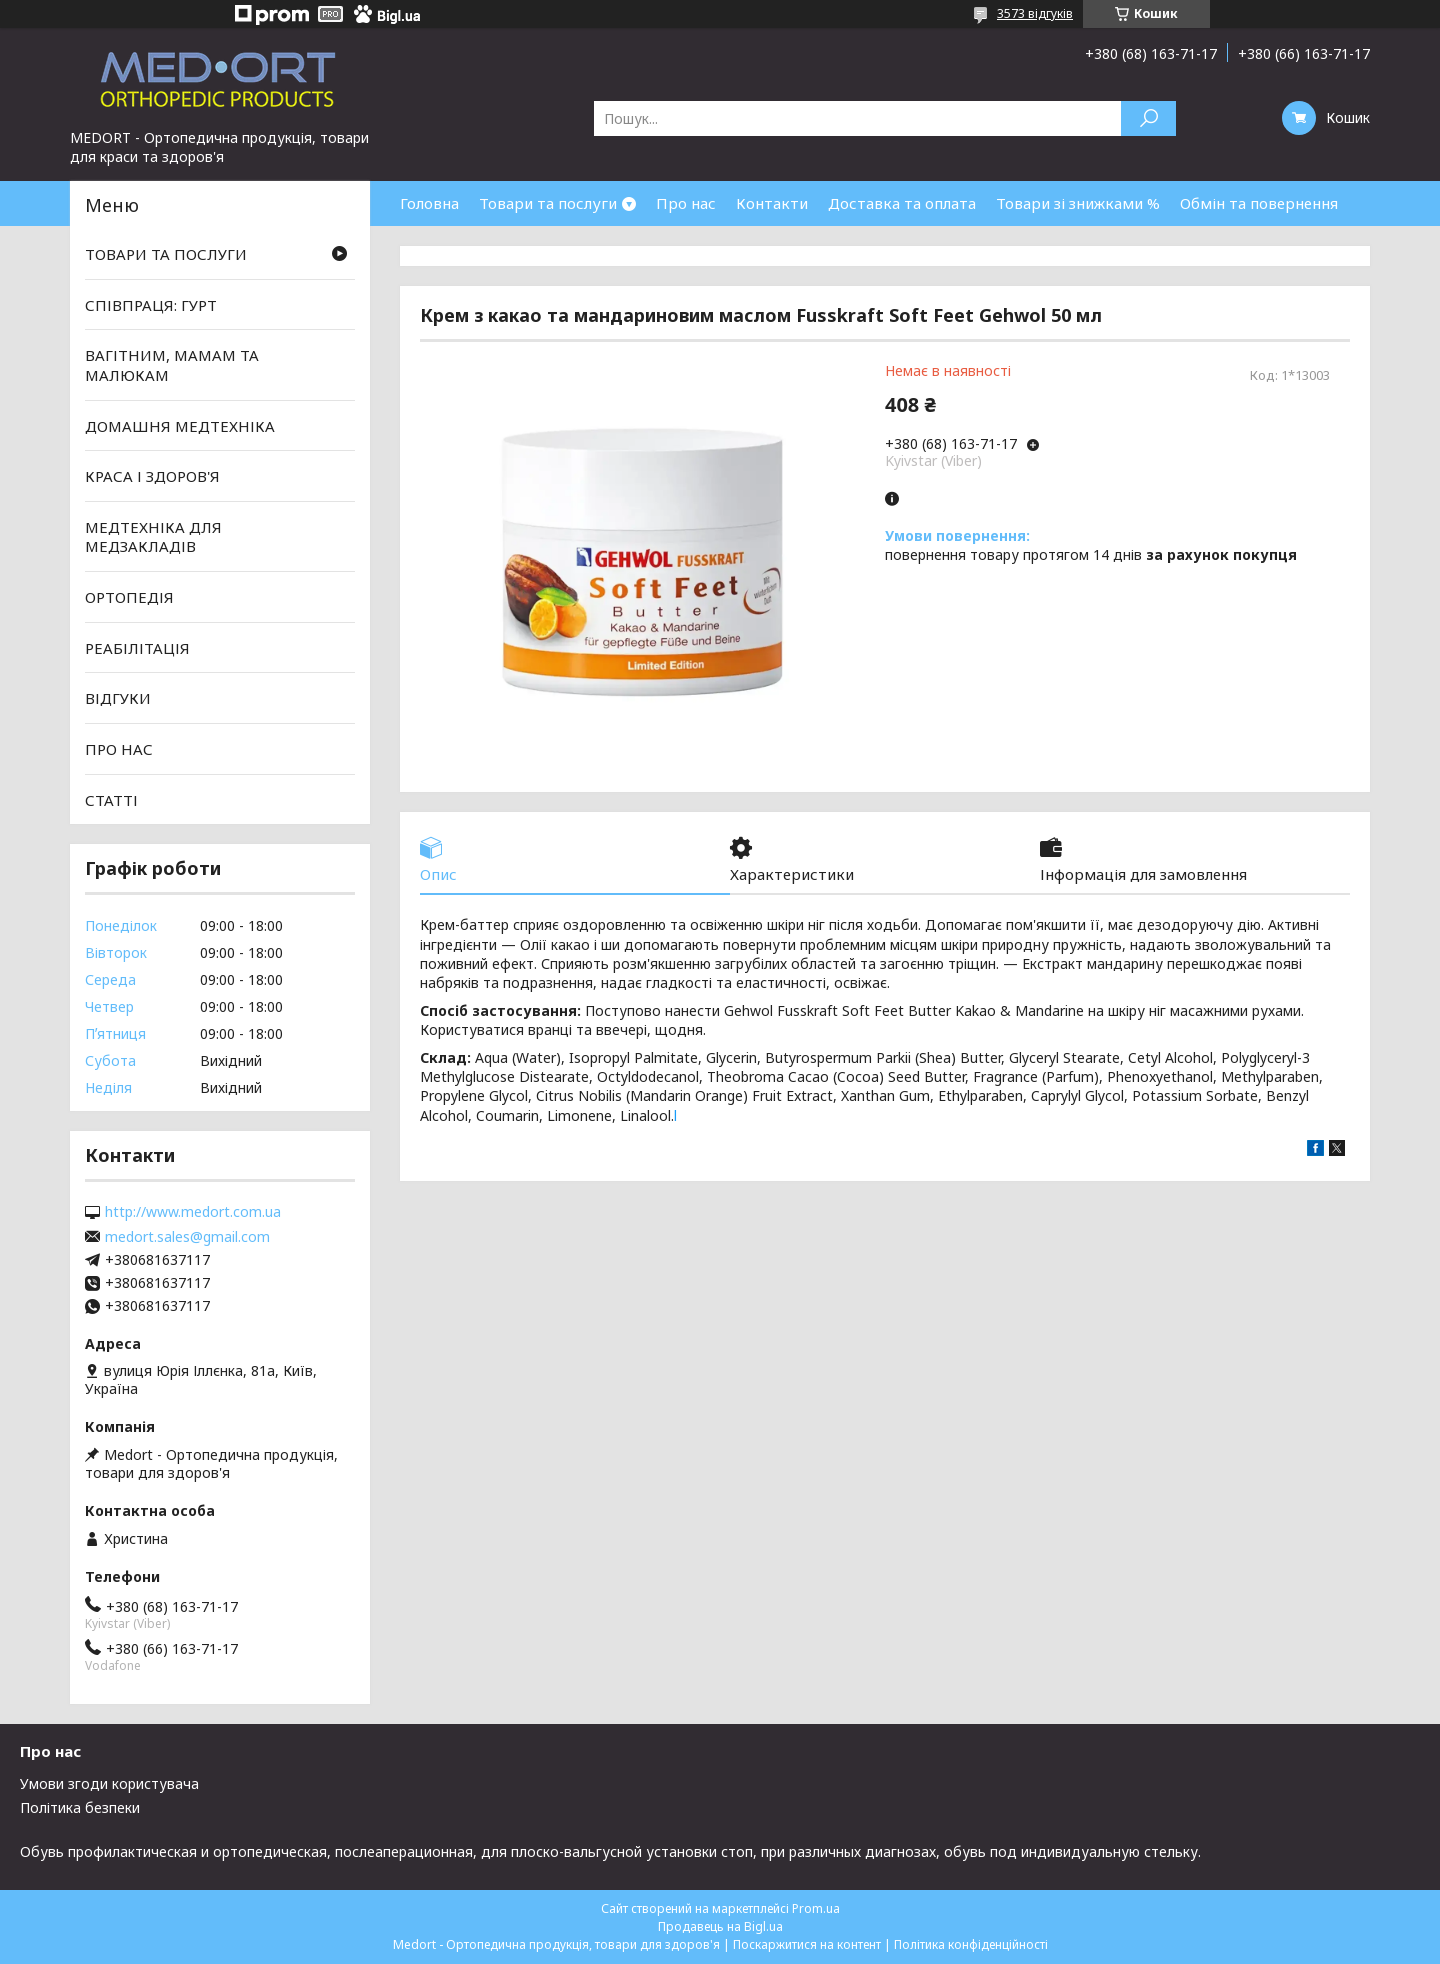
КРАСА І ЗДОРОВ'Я (152, 476)
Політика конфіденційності (971, 1944)
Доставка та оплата (902, 203)
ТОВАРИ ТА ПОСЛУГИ (166, 254)
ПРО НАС (119, 749)
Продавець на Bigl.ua (720, 1926)
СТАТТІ (111, 799)
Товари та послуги (548, 203)
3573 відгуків (1035, 13)
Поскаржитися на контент (807, 1944)
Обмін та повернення (1259, 203)
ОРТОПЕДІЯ (129, 597)
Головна (429, 203)
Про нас (686, 203)
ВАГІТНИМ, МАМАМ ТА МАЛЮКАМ (172, 365)
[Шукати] (1148, 118)
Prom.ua (816, 1908)
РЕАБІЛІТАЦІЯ (137, 648)
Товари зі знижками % (1078, 203)
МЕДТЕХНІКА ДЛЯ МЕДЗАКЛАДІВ (153, 537)
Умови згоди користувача (109, 1783)
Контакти (772, 203)
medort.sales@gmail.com (187, 1237)
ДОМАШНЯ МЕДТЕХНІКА (180, 425)
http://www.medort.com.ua (193, 1212)
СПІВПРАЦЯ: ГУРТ (151, 305)
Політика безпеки (80, 1807)
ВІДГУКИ (118, 698)
